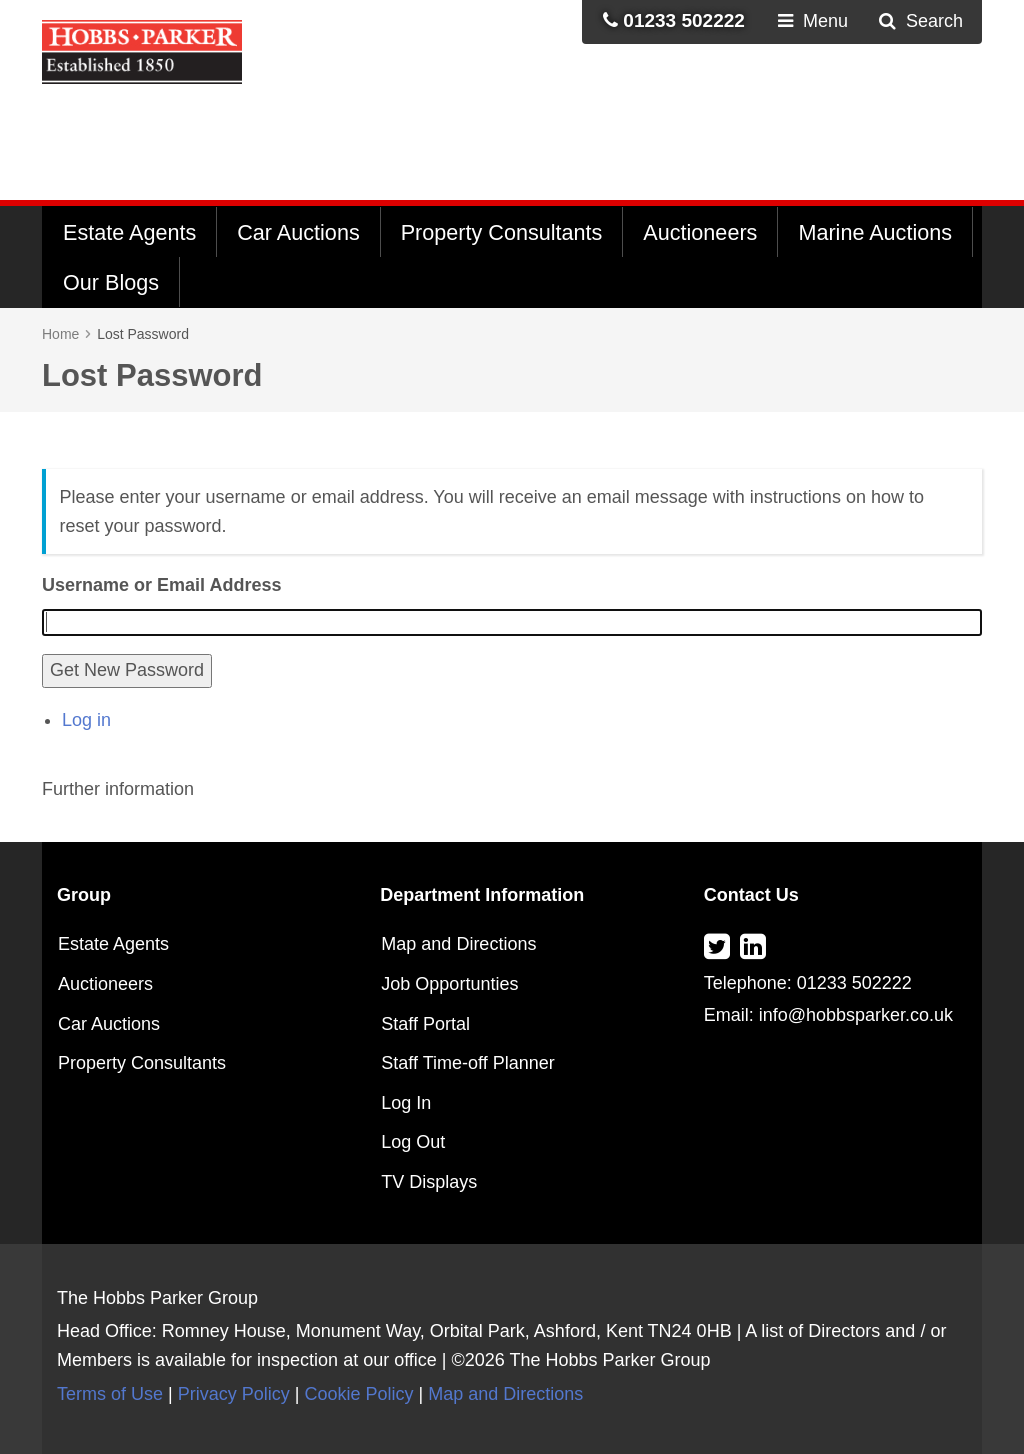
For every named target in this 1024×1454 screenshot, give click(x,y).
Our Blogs (111, 282)
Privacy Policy (234, 1394)
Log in (86, 720)
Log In (406, 1103)
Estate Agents (129, 232)
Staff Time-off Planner (467, 1063)
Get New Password (127, 670)
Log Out (413, 1142)
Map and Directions (458, 944)
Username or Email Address (161, 585)
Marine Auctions (875, 232)
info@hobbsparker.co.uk (856, 1015)
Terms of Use (110, 1394)
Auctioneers (700, 232)
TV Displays (429, 1182)
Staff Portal (425, 1024)
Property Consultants (502, 232)
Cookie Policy (358, 1394)
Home (60, 334)
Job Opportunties (449, 984)
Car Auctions (298, 232)
